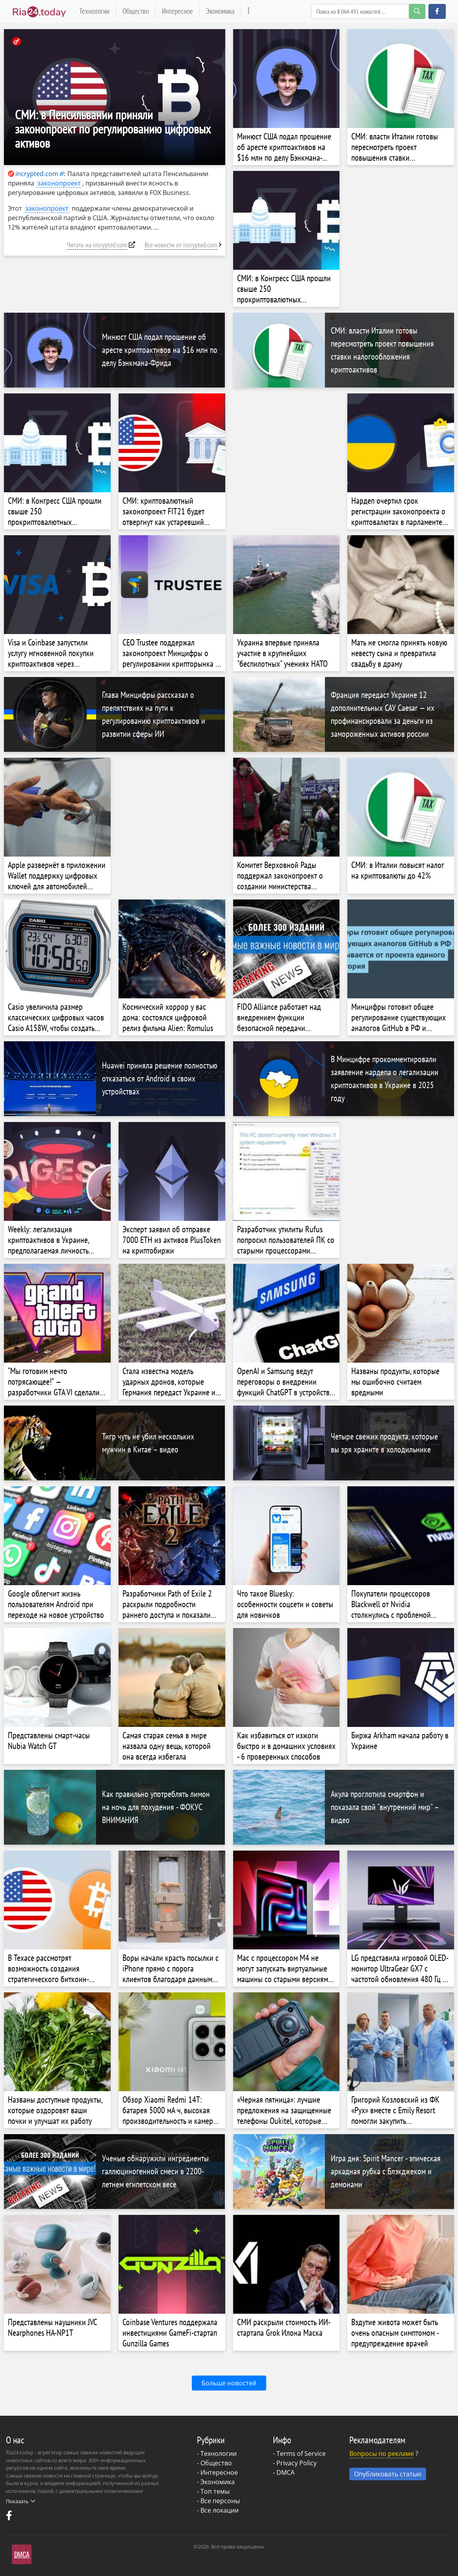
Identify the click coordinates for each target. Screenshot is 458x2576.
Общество (135, 11)
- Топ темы (213, 2491)
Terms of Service (301, 2453)
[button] (437, 11)
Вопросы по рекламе (381, 2453)
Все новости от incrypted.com (181, 244)
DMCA (285, 2472)
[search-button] (417, 11)
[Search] (368, 11)
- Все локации (218, 2510)
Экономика (220, 11)
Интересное (177, 11)
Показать (20, 2501)
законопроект (59, 183)
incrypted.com (33, 173)
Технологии (94, 11)
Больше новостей (229, 2383)
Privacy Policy (296, 2463)
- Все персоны (218, 2500)
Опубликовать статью (387, 2474)
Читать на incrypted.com (97, 244)
